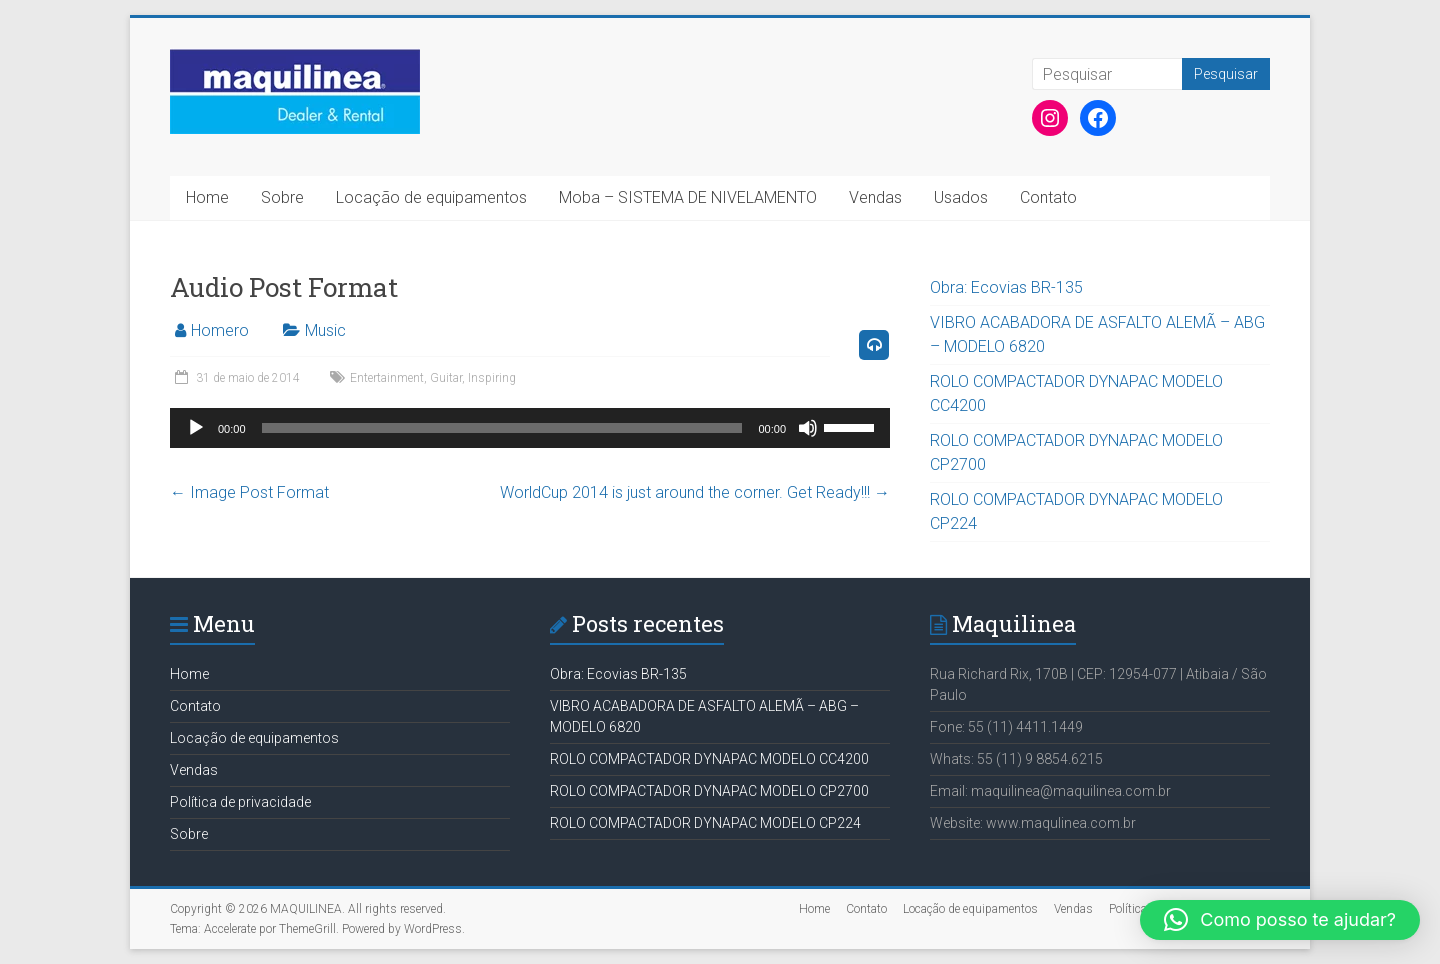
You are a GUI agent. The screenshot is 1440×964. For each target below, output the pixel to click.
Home (207, 197)
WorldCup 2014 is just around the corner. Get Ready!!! (695, 492)
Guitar (446, 378)
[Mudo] (808, 428)
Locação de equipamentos (431, 197)
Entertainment (387, 378)
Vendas (875, 197)
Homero (220, 330)
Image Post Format (249, 492)
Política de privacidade (240, 802)
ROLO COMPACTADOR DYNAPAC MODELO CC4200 (709, 759)
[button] (1280, 920)
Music (325, 330)
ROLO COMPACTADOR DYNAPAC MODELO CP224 (705, 823)
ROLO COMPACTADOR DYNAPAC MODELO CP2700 (709, 791)
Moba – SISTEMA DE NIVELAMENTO (688, 197)
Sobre (282, 197)
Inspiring (492, 378)
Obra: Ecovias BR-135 (1006, 287)
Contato (1048, 197)
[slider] (502, 428)
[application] (530, 428)
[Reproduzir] (196, 428)
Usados (961, 197)
